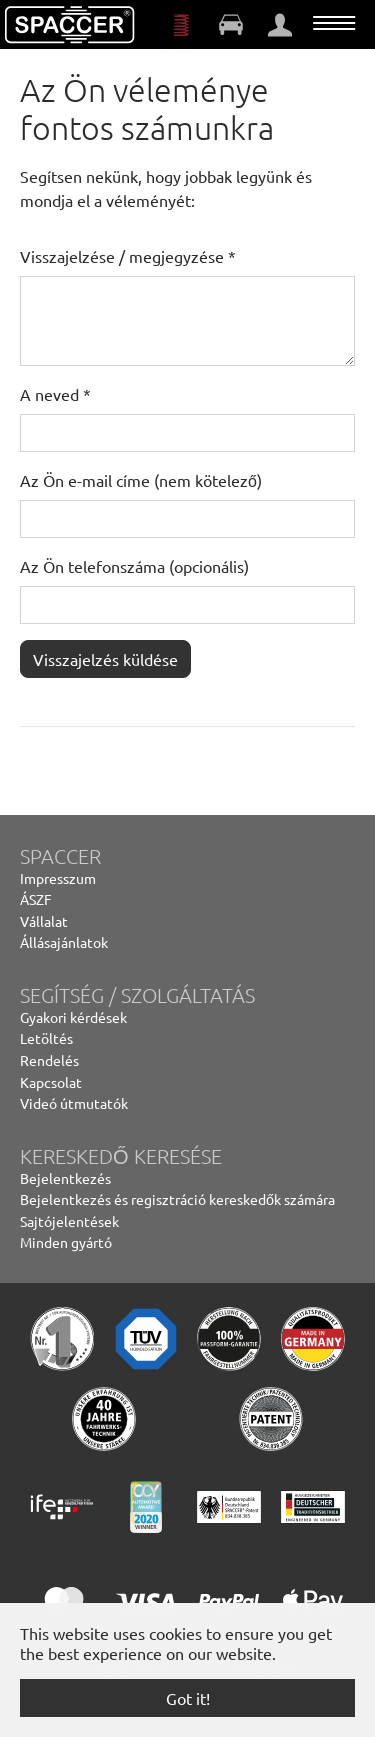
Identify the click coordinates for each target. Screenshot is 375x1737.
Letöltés (46, 1038)
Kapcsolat (51, 1082)
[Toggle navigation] (334, 23)
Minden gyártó (66, 1242)
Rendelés (49, 1060)
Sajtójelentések (69, 1221)
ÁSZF (36, 899)
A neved (55, 394)
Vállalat (44, 921)
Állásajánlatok (64, 942)
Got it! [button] (188, 1698)
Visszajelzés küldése (105, 659)
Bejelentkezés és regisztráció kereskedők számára (177, 1199)
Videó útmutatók (74, 1103)
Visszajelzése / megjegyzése (128, 256)
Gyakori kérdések (73, 1017)
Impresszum (58, 878)
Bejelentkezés (65, 1178)
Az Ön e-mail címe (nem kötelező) (141, 480)
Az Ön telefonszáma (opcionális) (134, 566)
